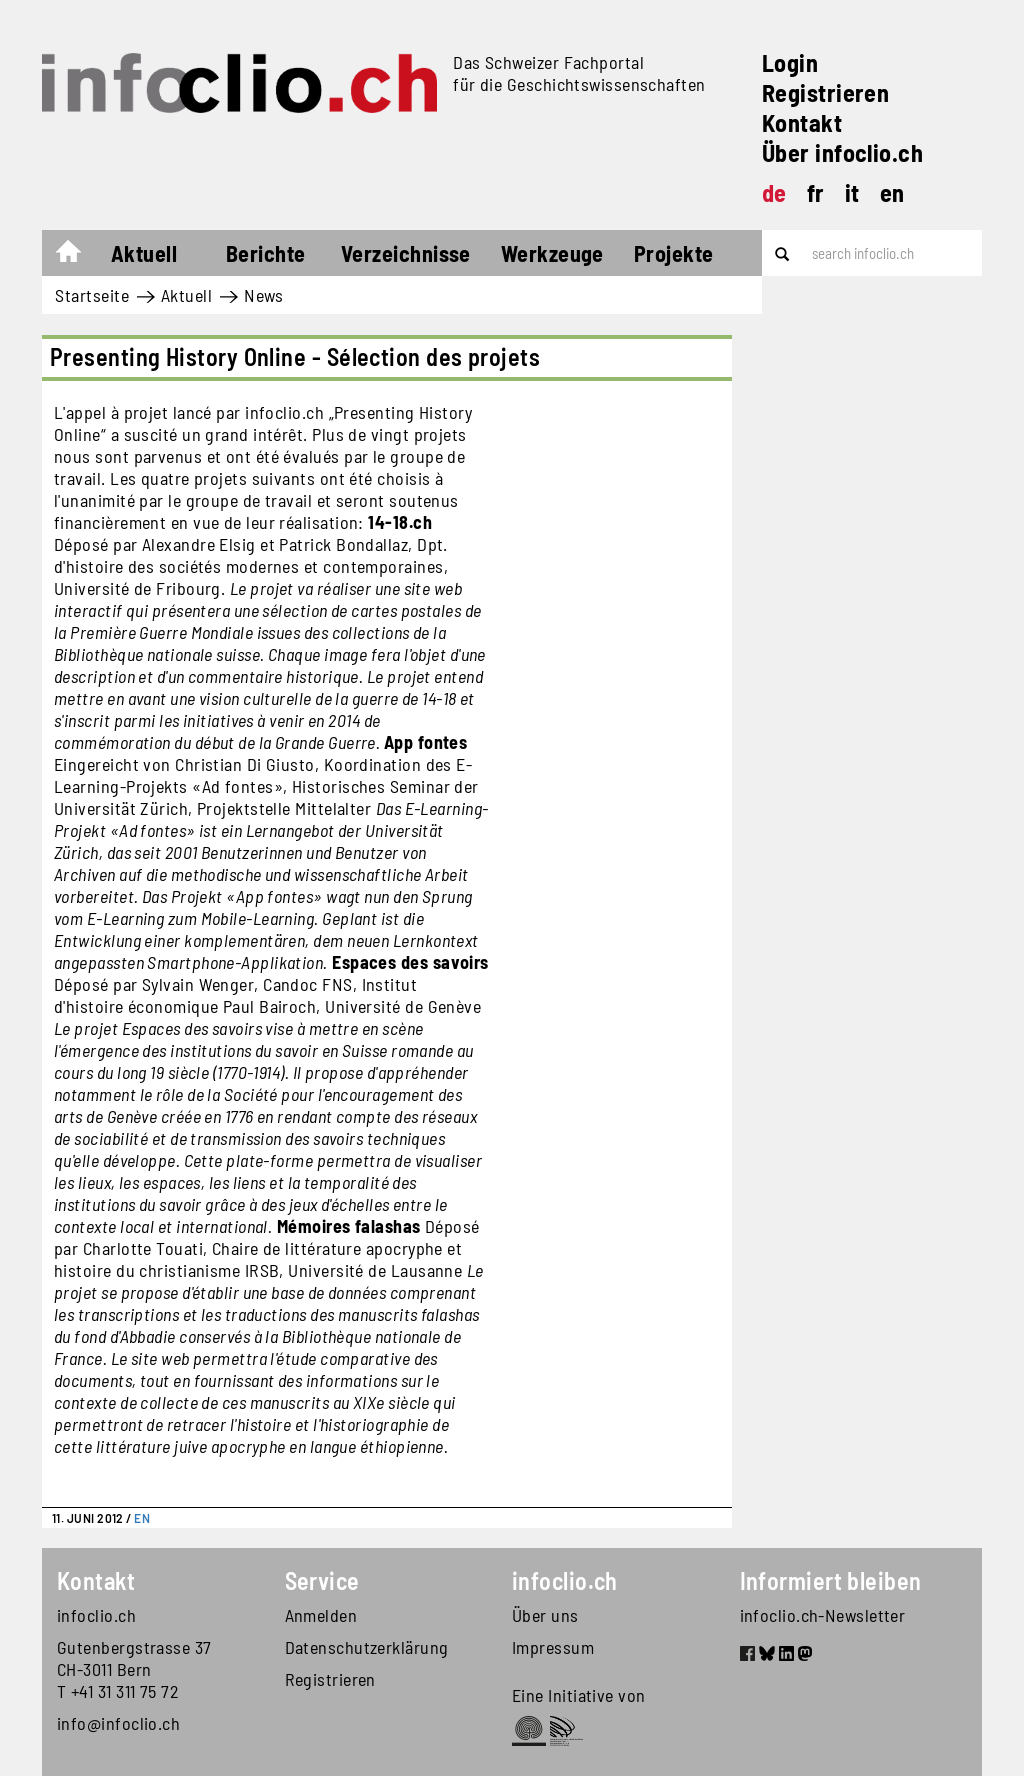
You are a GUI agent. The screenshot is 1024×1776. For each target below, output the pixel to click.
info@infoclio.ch (118, 1723)
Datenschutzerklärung (367, 1647)
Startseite (78, 256)
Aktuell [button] (144, 253)
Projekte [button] (674, 253)
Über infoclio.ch (842, 152)
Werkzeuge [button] (552, 253)
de (774, 192)
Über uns (545, 1615)
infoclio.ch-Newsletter (823, 1615)
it (852, 192)
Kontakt (802, 122)
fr (816, 192)
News (264, 295)
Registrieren (825, 92)
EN (142, 1518)
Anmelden (321, 1615)
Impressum (553, 1647)
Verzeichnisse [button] (406, 253)
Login (790, 62)
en (892, 192)
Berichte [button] (266, 253)
